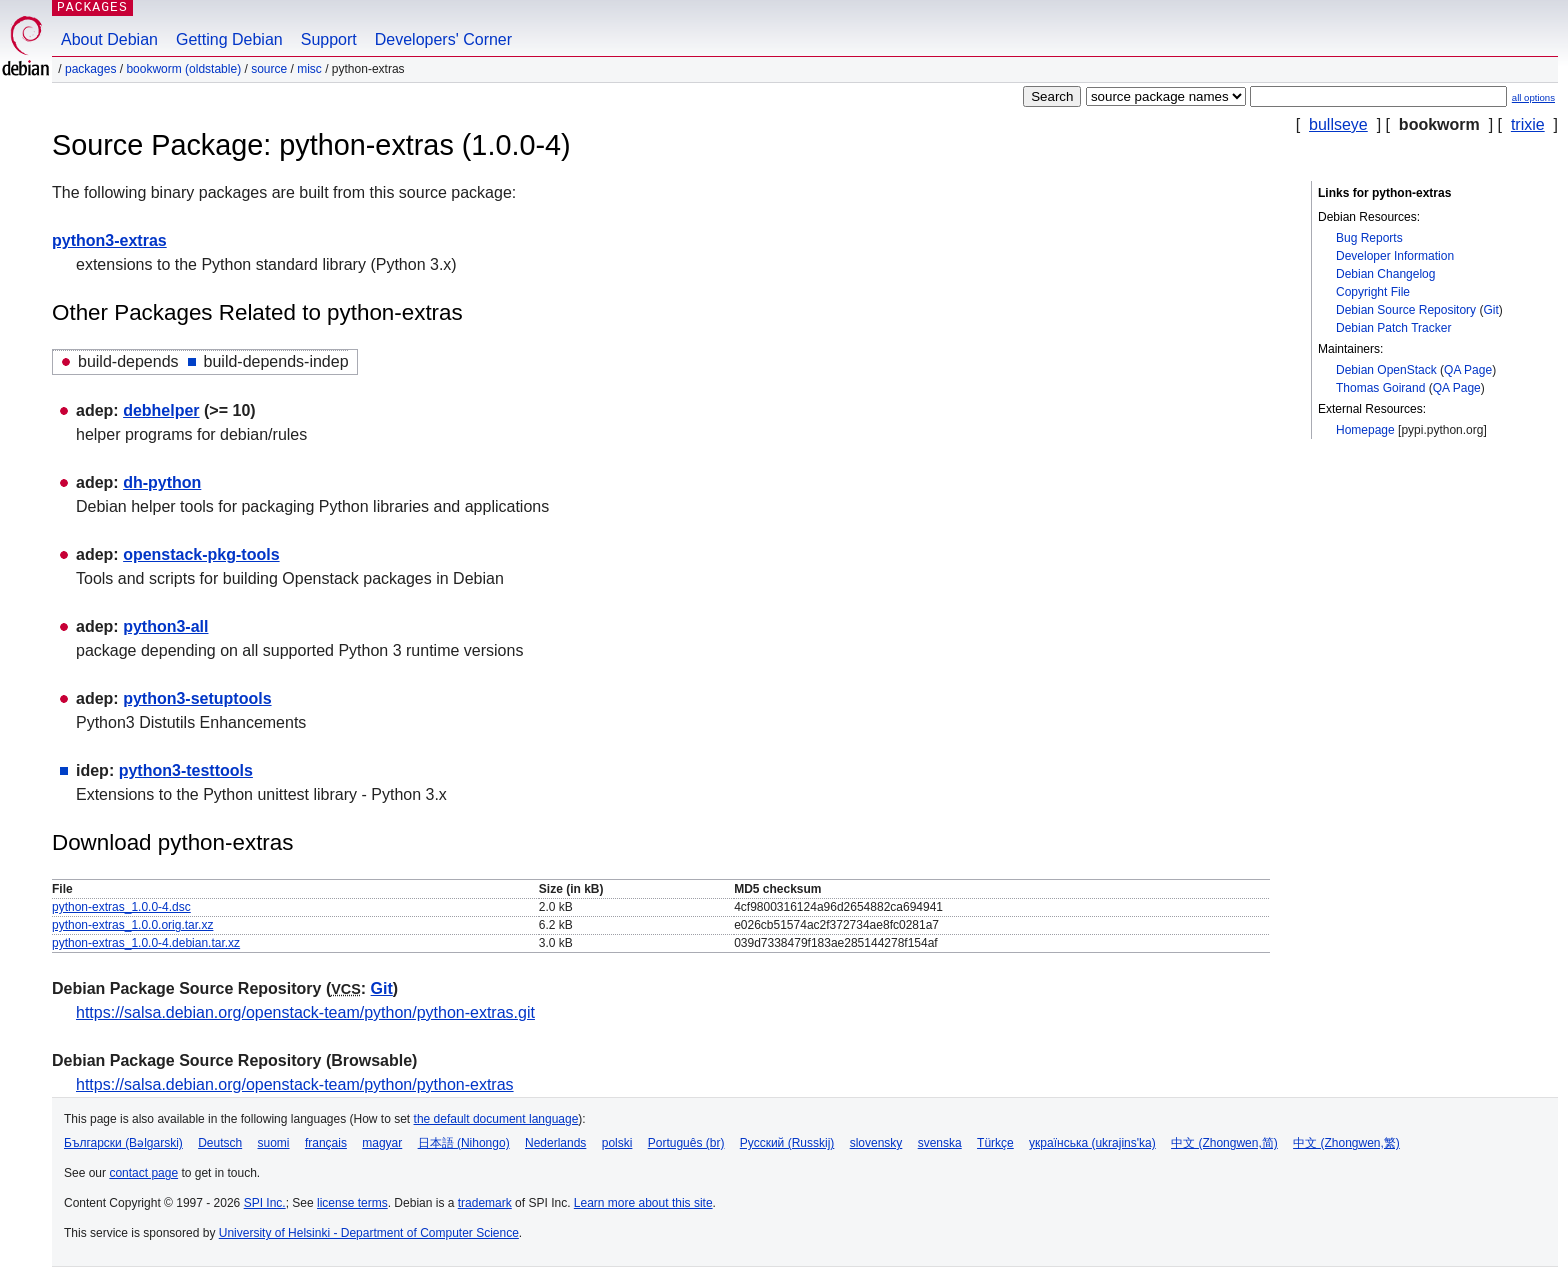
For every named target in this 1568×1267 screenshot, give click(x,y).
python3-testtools (186, 770)
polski (617, 1143)
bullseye (1338, 124)
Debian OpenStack (1386, 370)
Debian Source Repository (1406, 310)
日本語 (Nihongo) (464, 1143)
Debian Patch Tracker (1393, 328)
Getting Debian (229, 39)
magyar (382, 1143)
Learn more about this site (643, 1203)
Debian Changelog (1385, 274)
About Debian (109, 39)
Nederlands (555, 1143)
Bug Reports (1369, 238)
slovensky (876, 1143)
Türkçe (995, 1143)
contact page (143, 1173)
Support (329, 39)
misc (309, 69)
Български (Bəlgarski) (123, 1143)
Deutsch (220, 1143)
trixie (1528, 124)
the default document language (496, 1119)
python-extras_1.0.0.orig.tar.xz (132, 925)
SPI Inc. (265, 1203)
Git (1490, 310)
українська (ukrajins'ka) (1092, 1143)
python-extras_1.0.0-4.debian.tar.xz (146, 943)
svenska (940, 1143)
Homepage (1365, 430)
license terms (352, 1203)
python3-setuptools (197, 698)
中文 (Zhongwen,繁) (1346, 1143)
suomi (274, 1143)
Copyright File (1373, 292)
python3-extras (109, 240)
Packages (90, 69)
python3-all (165, 626)
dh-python (162, 482)
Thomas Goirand (1380, 388)
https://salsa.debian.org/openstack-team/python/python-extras (295, 1084)
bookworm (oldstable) (183, 69)
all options (1533, 97)
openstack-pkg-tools (201, 554)
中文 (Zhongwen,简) (1224, 1143)
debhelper (161, 410)
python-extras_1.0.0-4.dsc (121, 907)
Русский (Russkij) (787, 1143)
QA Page (1468, 370)
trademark (485, 1203)
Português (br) (686, 1143)
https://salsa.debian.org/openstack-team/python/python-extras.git (305, 1012)
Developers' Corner (443, 39)
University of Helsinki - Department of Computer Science (369, 1233)
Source (269, 69)
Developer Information (1395, 256)
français (326, 1143)
